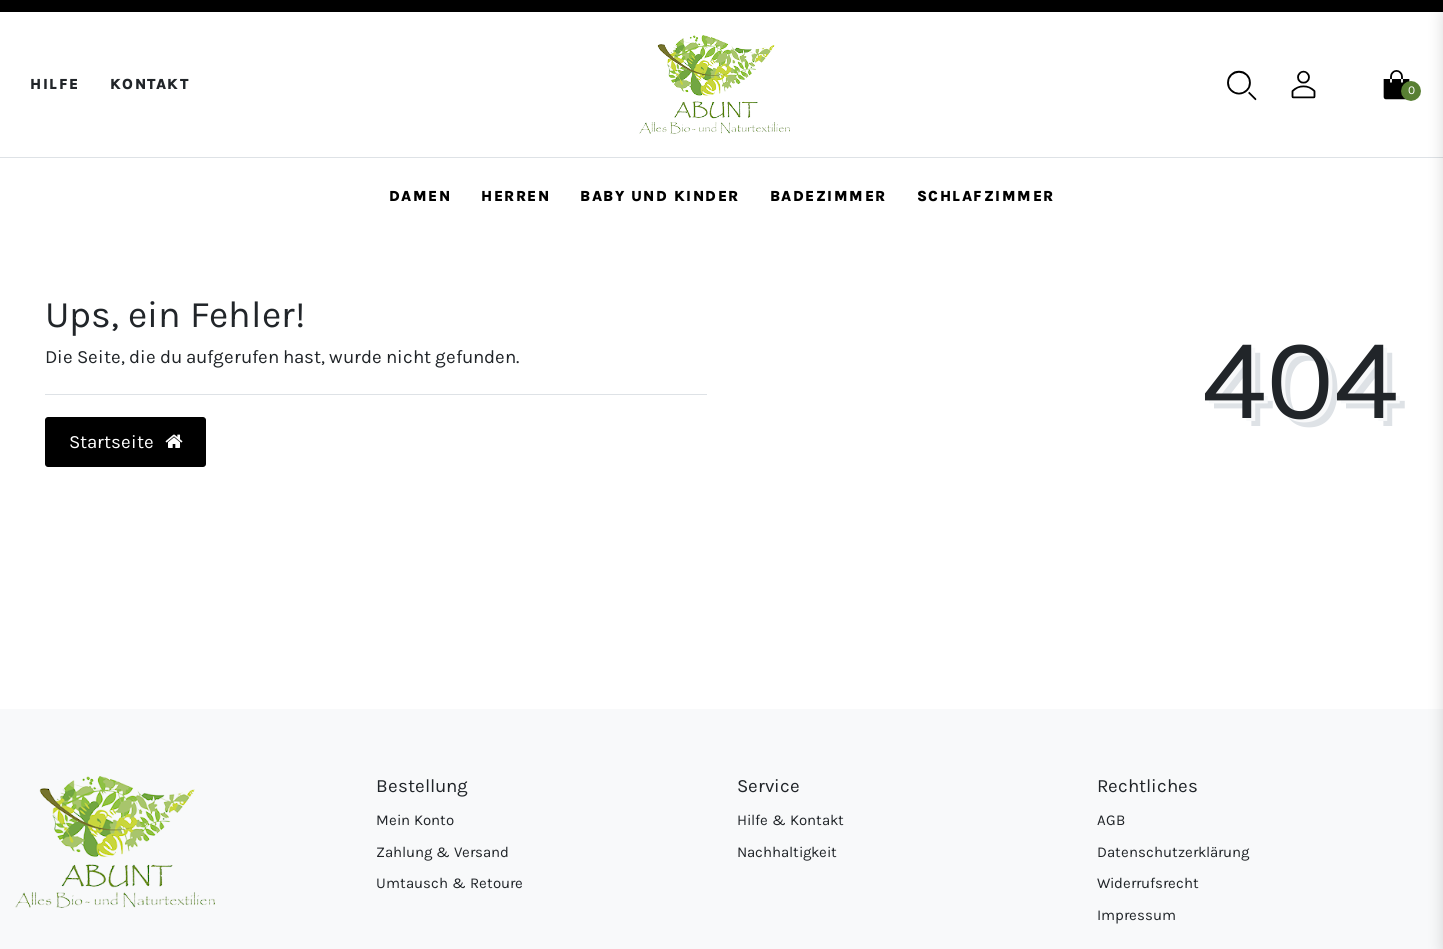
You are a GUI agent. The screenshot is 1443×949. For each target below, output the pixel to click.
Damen (420, 196)
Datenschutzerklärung (1173, 852)
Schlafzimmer (986, 196)
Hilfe (55, 84)
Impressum (1136, 915)
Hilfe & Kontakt (790, 820)
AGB (1111, 820)
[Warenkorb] (1396, 83)
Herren (515, 196)
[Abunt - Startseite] (714, 84)
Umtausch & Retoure (449, 883)
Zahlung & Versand (442, 852)
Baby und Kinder (660, 196)
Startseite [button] (126, 442)
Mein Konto (415, 820)
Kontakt (150, 84)
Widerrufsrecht (1148, 883)
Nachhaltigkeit (787, 852)
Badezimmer (828, 196)
